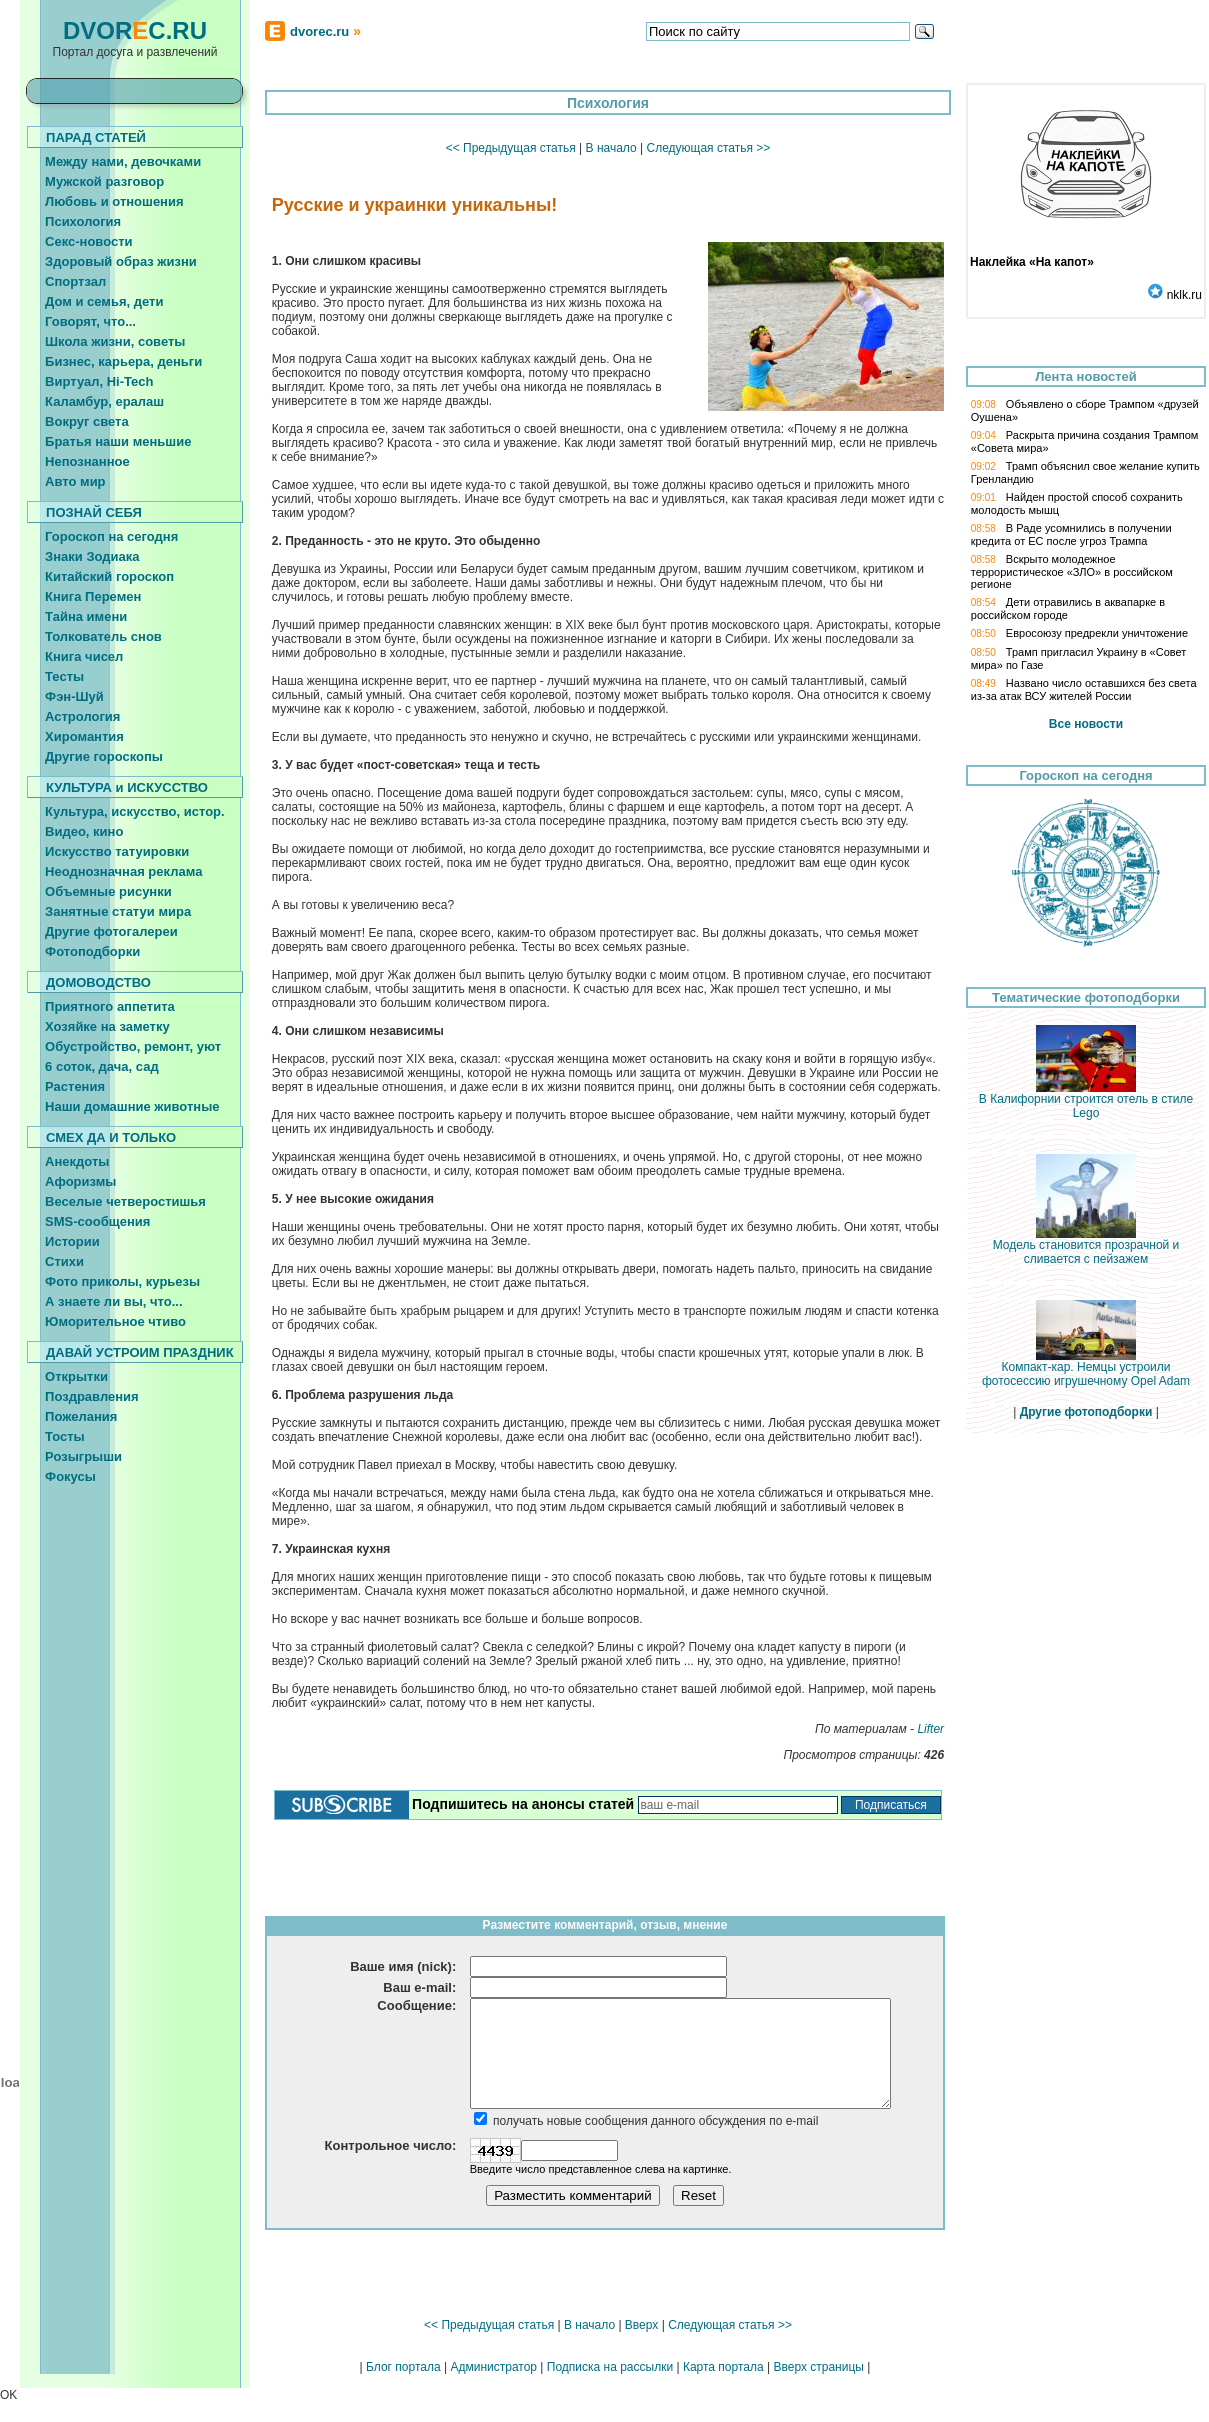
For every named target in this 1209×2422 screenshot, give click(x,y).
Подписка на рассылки (610, 2367)
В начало (611, 148)
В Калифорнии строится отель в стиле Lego (1086, 1100)
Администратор (493, 2367)
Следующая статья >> (708, 148)
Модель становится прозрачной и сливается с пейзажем (1086, 1246)
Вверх (641, 2325)
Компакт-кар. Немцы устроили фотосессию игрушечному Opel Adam (1086, 1368)
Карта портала (723, 2367)
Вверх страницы (818, 2367)
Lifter (930, 1729)
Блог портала (403, 2367)
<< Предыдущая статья (511, 148)
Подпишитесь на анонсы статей (523, 1804)
